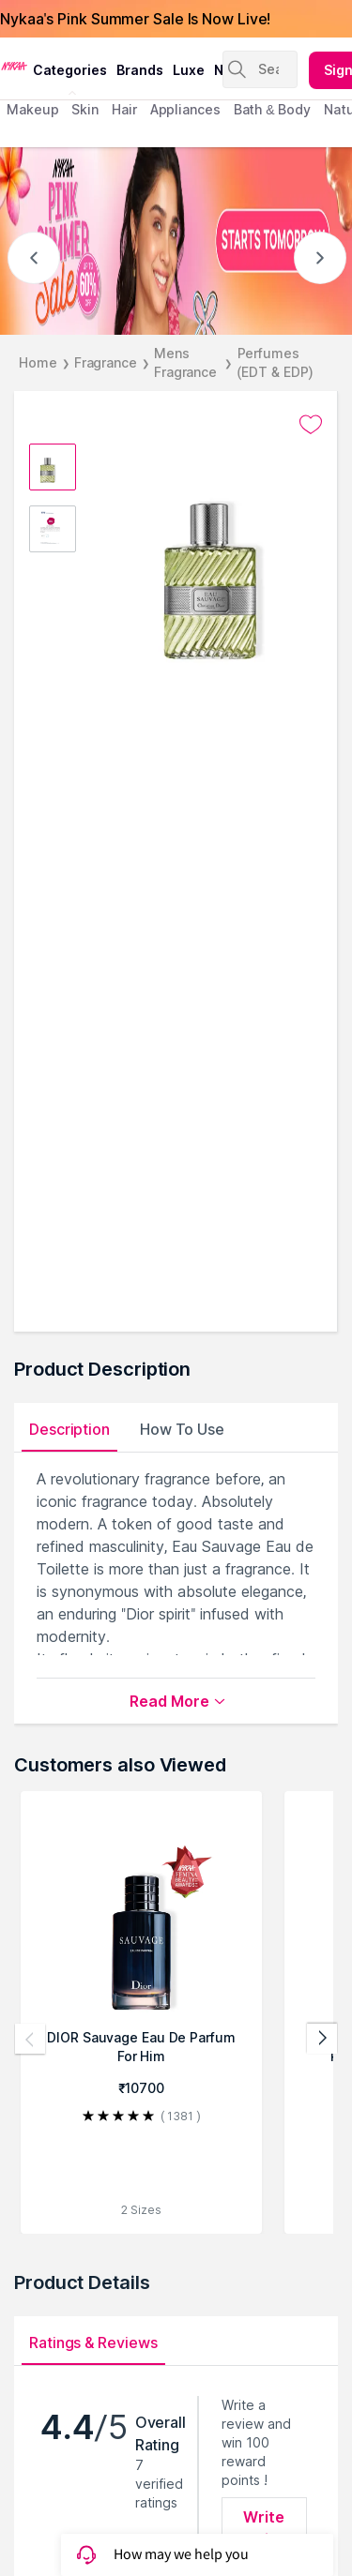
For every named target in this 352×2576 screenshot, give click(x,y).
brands (139, 70)
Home (38, 362)
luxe (189, 70)
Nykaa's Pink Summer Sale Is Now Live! (135, 18)
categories (70, 70)
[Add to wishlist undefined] (310, 425)
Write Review (264, 2528)
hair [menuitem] (124, 109)
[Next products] (322, 2039)
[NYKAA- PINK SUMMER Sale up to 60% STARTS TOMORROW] (176, 241)
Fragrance (105, 362)
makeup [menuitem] (32, 109)
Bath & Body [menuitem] (272, 109)
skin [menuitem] (85, 109)
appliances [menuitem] (185, 109)
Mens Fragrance (185, 362)
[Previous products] (30, 2039)
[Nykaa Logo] (14, 64)
